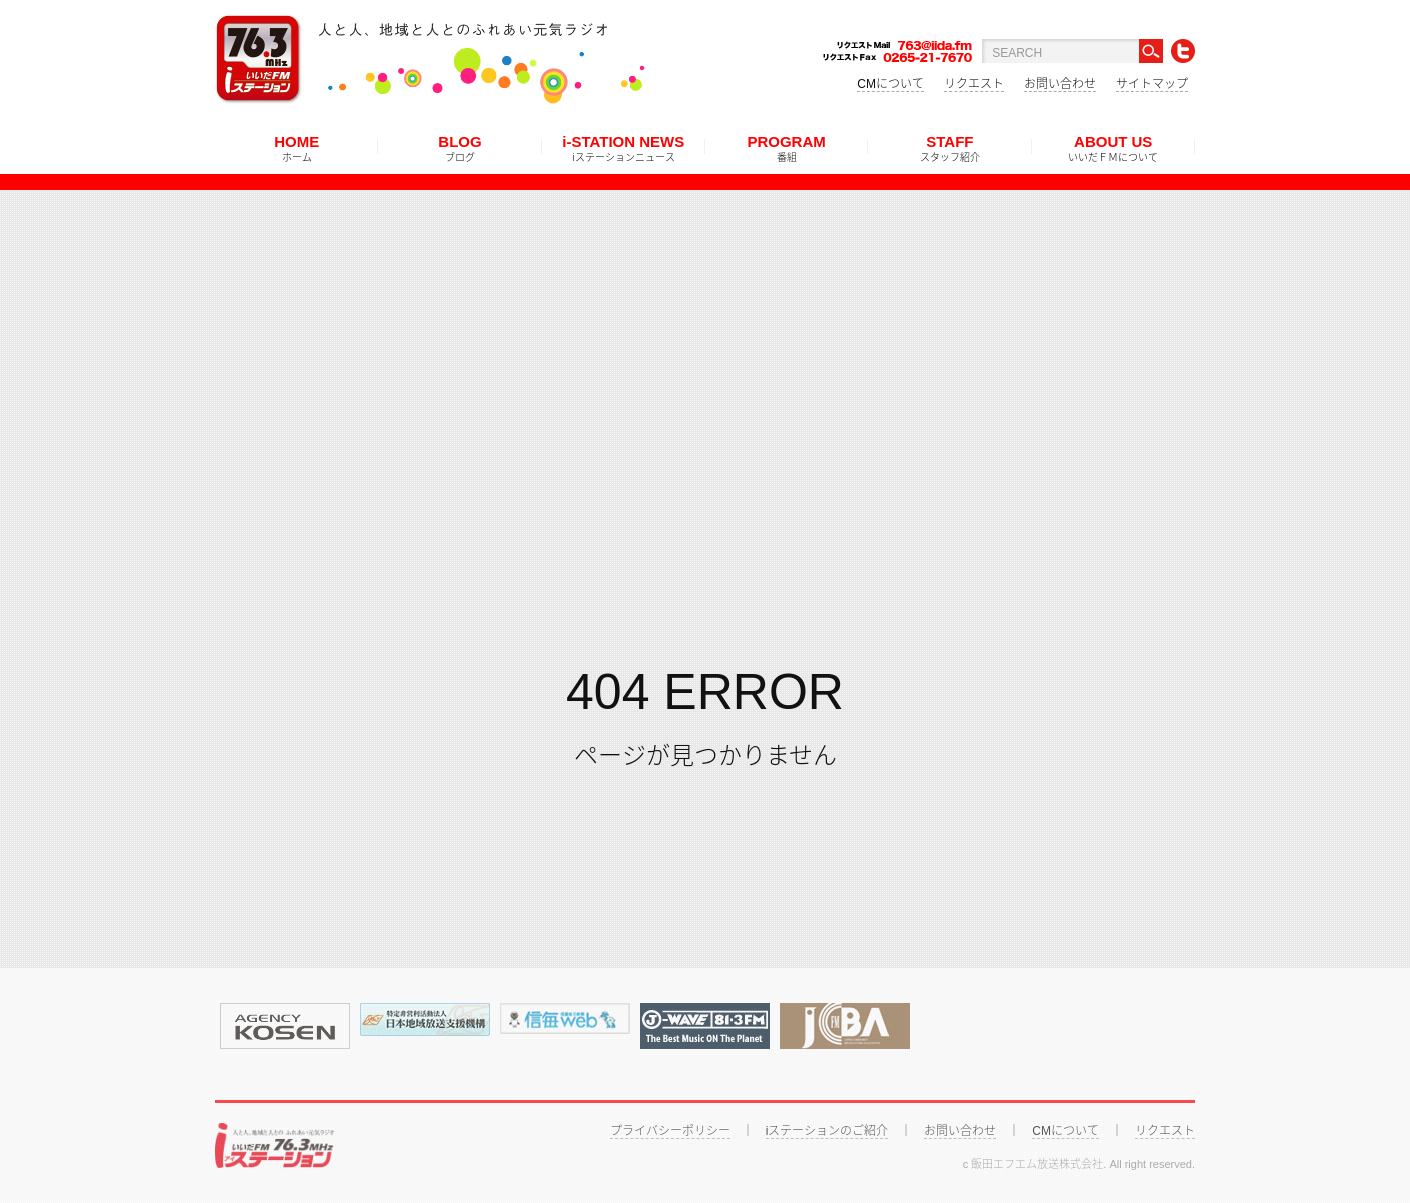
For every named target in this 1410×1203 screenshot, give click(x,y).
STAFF (950, 147)
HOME (296, 147)
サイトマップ (1152, 84)
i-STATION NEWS (623, 147)
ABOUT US (1113, 147)
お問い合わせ (1060, 84)
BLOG (459, 147)
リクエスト (974, 84)
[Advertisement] (705, 330)
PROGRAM (786, 147)
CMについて (890, 84)
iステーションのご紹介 (827, 1131)
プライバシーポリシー (670, 1131)
